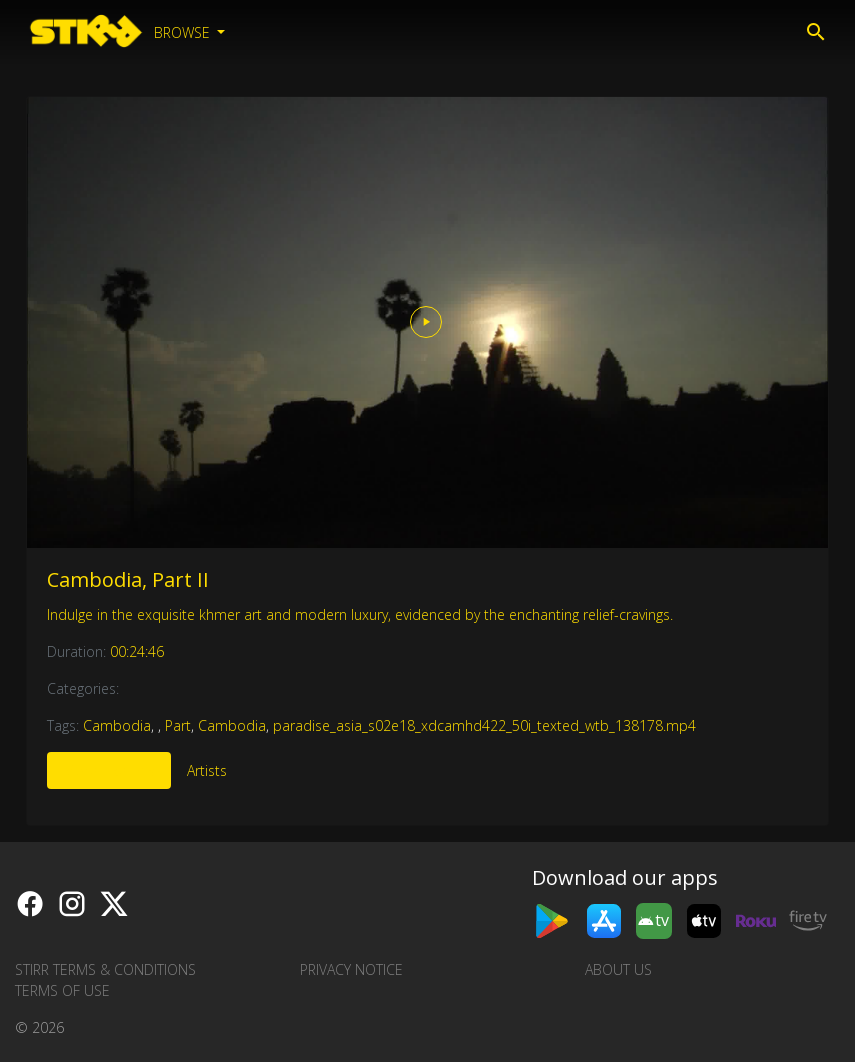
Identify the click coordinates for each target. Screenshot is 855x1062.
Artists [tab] (207, 770)
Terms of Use (62, 990)
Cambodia (117, 725)
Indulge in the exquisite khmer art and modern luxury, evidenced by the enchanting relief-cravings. (360, 614)
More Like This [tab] (109, 770)
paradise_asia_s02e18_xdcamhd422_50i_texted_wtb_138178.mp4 (484, 725)
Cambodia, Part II (128, 579)
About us (618, 969)
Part (178, 725)
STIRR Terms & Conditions (105, 969)
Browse (184, 32)
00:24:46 (137, 651)
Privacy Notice (351, 969)
